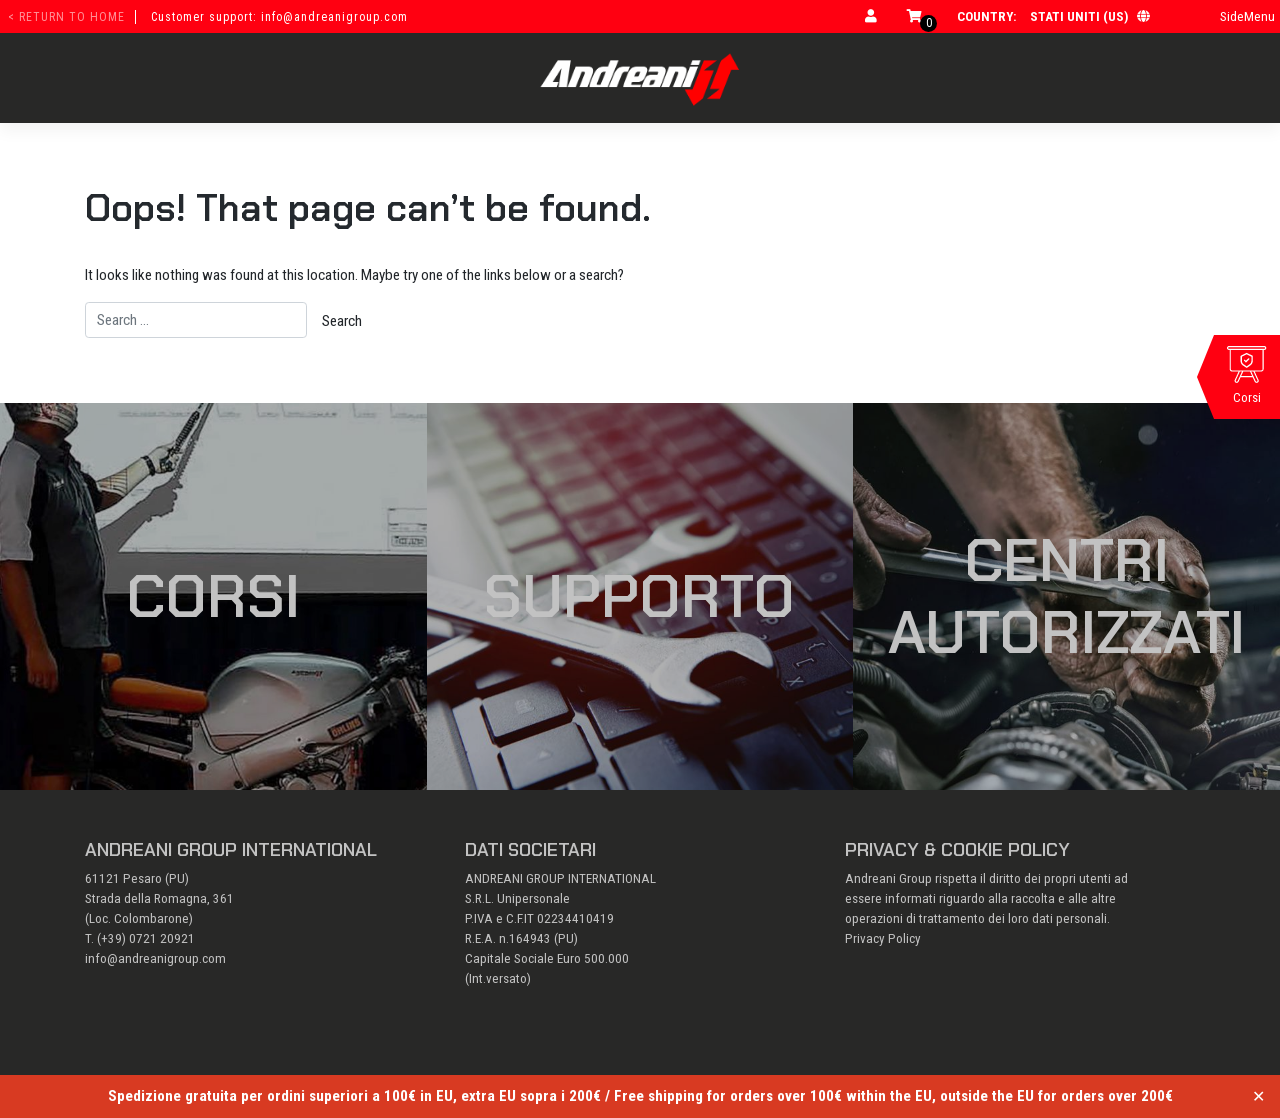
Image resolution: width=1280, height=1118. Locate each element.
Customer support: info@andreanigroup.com (279, 17)
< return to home (66, 17)
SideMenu (1247, 16)
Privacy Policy (883, 938)
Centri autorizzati (1066, 596)
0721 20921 (162, 938)
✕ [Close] (1258, 1096)
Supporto (639, 596)
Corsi (213, 596)
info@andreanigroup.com (155, 958)
